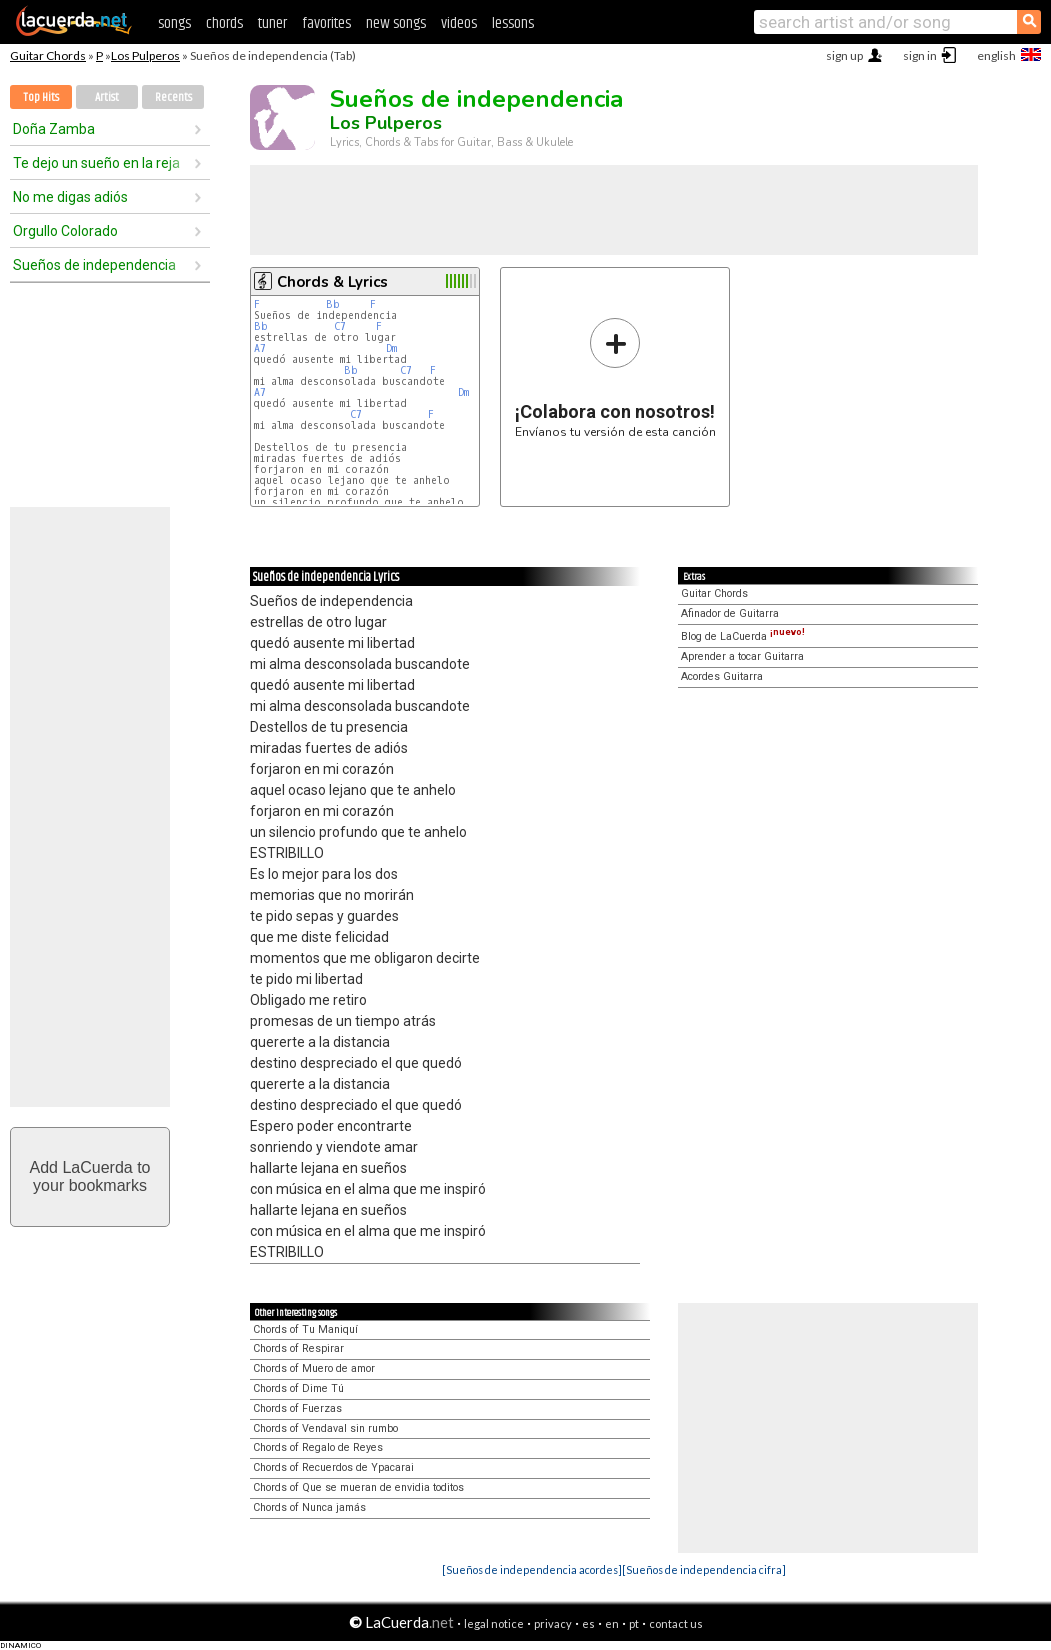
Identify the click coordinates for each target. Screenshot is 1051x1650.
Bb (333, 304)
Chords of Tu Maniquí (305, 1329)
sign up (844, 55)
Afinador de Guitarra (730, 613)
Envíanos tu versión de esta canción (615, 377)
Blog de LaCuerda (743, 636)
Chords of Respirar (298, 1348)
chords (224, 23)
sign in (920, 55)
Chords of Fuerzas (297, 1408)
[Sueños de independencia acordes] (532, 1569)
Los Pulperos (145, 55)
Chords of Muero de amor (314, 1368)
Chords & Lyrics (332, 282)
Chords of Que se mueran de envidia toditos (358, 1487)
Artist (107, 97)
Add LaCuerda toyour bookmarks (90, 1176)
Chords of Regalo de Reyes (318, 1447)
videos (459, 23)
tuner (272, 23)
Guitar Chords (48, 55)
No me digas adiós (70, 197)
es (588, 1623)
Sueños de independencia (94, 265)
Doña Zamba (54, 129)
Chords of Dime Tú (298, 1388)
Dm (391, 348)
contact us (676, 1623)
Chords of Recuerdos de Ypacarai (333, 1467)
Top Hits (41, 97)
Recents (173, 97)
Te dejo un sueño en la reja (96, 163)
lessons (513, 23)
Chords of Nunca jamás (309, 1507)
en (612, 1623)
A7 (260, 348)
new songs (396, 23)
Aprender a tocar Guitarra (742, 656)
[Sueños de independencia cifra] (704, 1569)
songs (174, 23)
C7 (340, 326)
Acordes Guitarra (722, 676)
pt (634, 1623)
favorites (326, 23)
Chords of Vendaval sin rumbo (325, 1428)
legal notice (494, 1623)
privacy (553, 1623)
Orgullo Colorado (65, 231)
